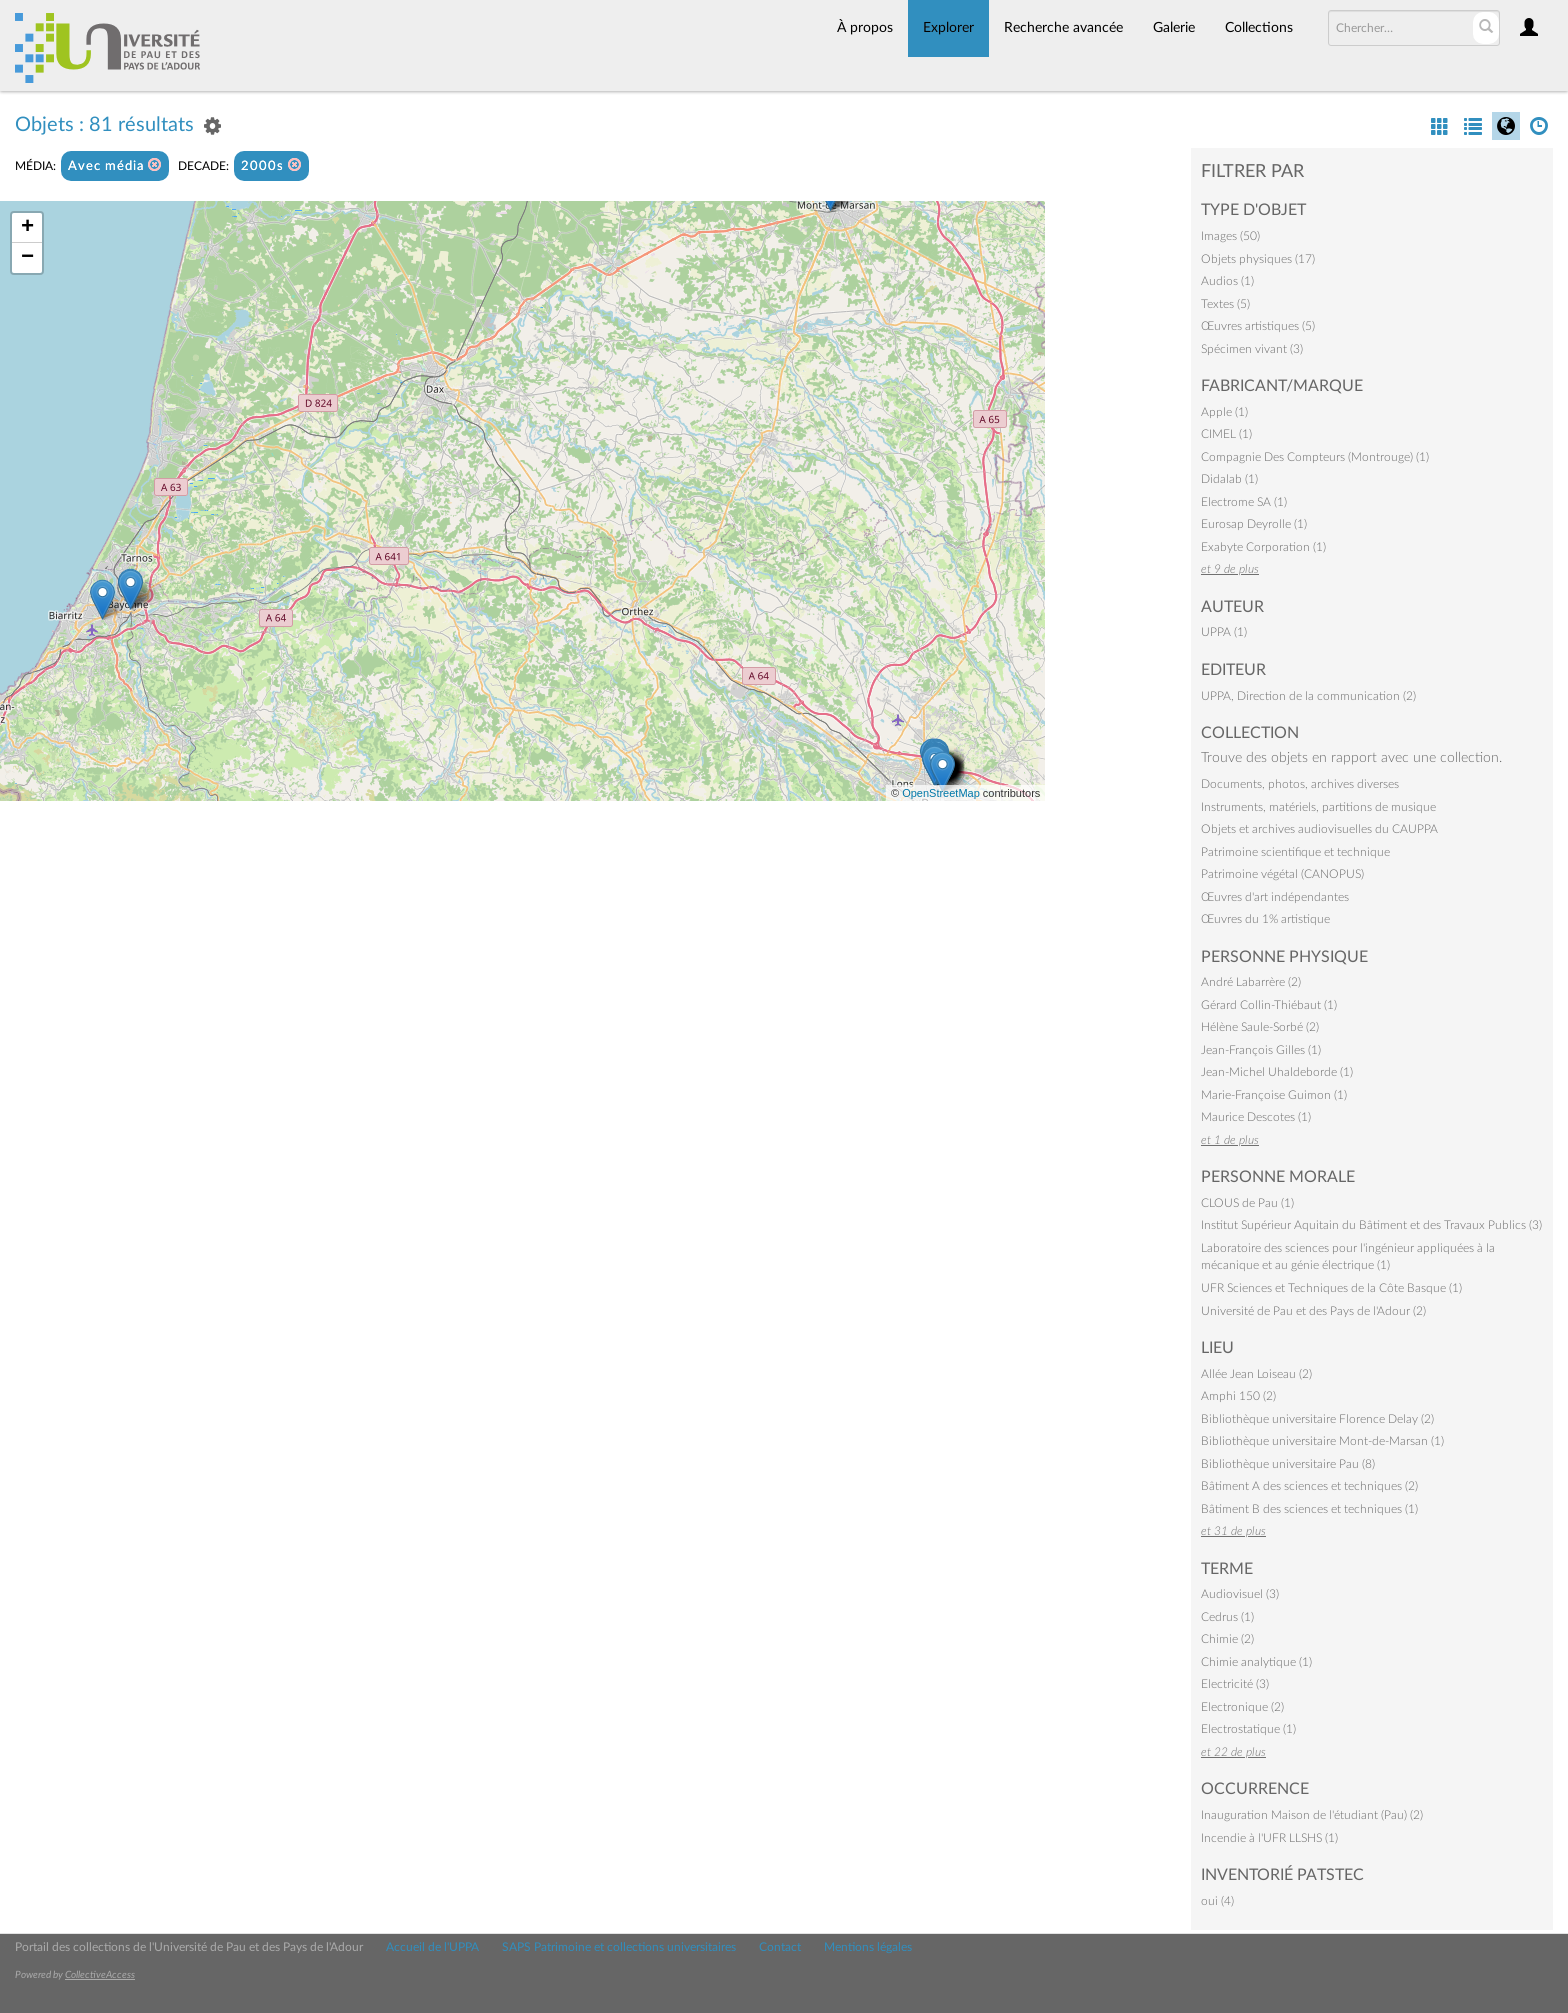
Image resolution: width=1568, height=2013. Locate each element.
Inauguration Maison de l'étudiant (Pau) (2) (1312, 1815)
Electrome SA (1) (1244, 502)
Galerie (1174, 28)
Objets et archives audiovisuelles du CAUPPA (1319, 829)
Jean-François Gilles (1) (1261, 1050)
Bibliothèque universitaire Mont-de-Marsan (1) (1322, 1441)
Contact (780, 1947)
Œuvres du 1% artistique (1265, 919)
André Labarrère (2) (1251, 982)
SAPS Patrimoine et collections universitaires (619, 1947)
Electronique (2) (1242, 1707)
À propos (865, 28)
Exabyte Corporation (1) (1263, 547)
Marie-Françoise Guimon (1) (1274, 1095)
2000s (271, 165)
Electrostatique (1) (1248, 1729)
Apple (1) (1224, 412)
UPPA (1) (1224, 632)
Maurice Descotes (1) (1256, 1117)
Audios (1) (1227, 281)
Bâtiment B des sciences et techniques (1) (1309, 1509)
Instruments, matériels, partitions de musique (1318, 807)
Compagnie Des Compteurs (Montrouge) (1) (1315, 457)
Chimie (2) (1227, 1639)
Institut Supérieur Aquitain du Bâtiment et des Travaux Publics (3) (1371, 1225)
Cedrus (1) (1227, 1617)
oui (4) (1217, 1901)
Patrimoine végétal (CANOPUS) (1282, 874)
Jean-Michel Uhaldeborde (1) (1277, 1072)
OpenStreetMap (941, 793)
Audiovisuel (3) (1240, 1594)
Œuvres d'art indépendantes (1275, 897)
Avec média (115, 165)
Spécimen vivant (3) (1252, 349)
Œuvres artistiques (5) (1258, 326)
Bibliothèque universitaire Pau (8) (1288, 1464)
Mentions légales (868, 1947)
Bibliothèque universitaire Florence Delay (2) (1317, 1419)
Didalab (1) (1229, 479)
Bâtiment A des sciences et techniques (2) (1309, 1486)
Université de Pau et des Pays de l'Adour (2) (1313, 1311)
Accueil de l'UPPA (432, 1947)
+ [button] (27, 228)
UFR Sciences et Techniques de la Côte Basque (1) (1331, 1288)
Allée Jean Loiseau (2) (1256, 1374)
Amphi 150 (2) (1238, 1396)
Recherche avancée (1063, 28)
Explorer (948, 28)
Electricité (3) (1235, 1684)
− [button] (27, 258)
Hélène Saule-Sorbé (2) (1260, 1027)
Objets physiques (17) (1258, 259)
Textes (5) (1225, 304)
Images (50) (1230, 236)
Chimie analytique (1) (1256, 1662)
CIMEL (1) (1226, 434)
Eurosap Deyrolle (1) (1254, 524)
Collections (1259, 28)
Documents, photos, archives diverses (1300, 784)
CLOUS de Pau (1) (1247, 1203)
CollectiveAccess (100, 1975)
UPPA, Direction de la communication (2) (1308, 696)
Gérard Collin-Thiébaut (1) (1269, 1005)
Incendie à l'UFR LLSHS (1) (1269, 1838)
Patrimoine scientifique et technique (1295, 852)
